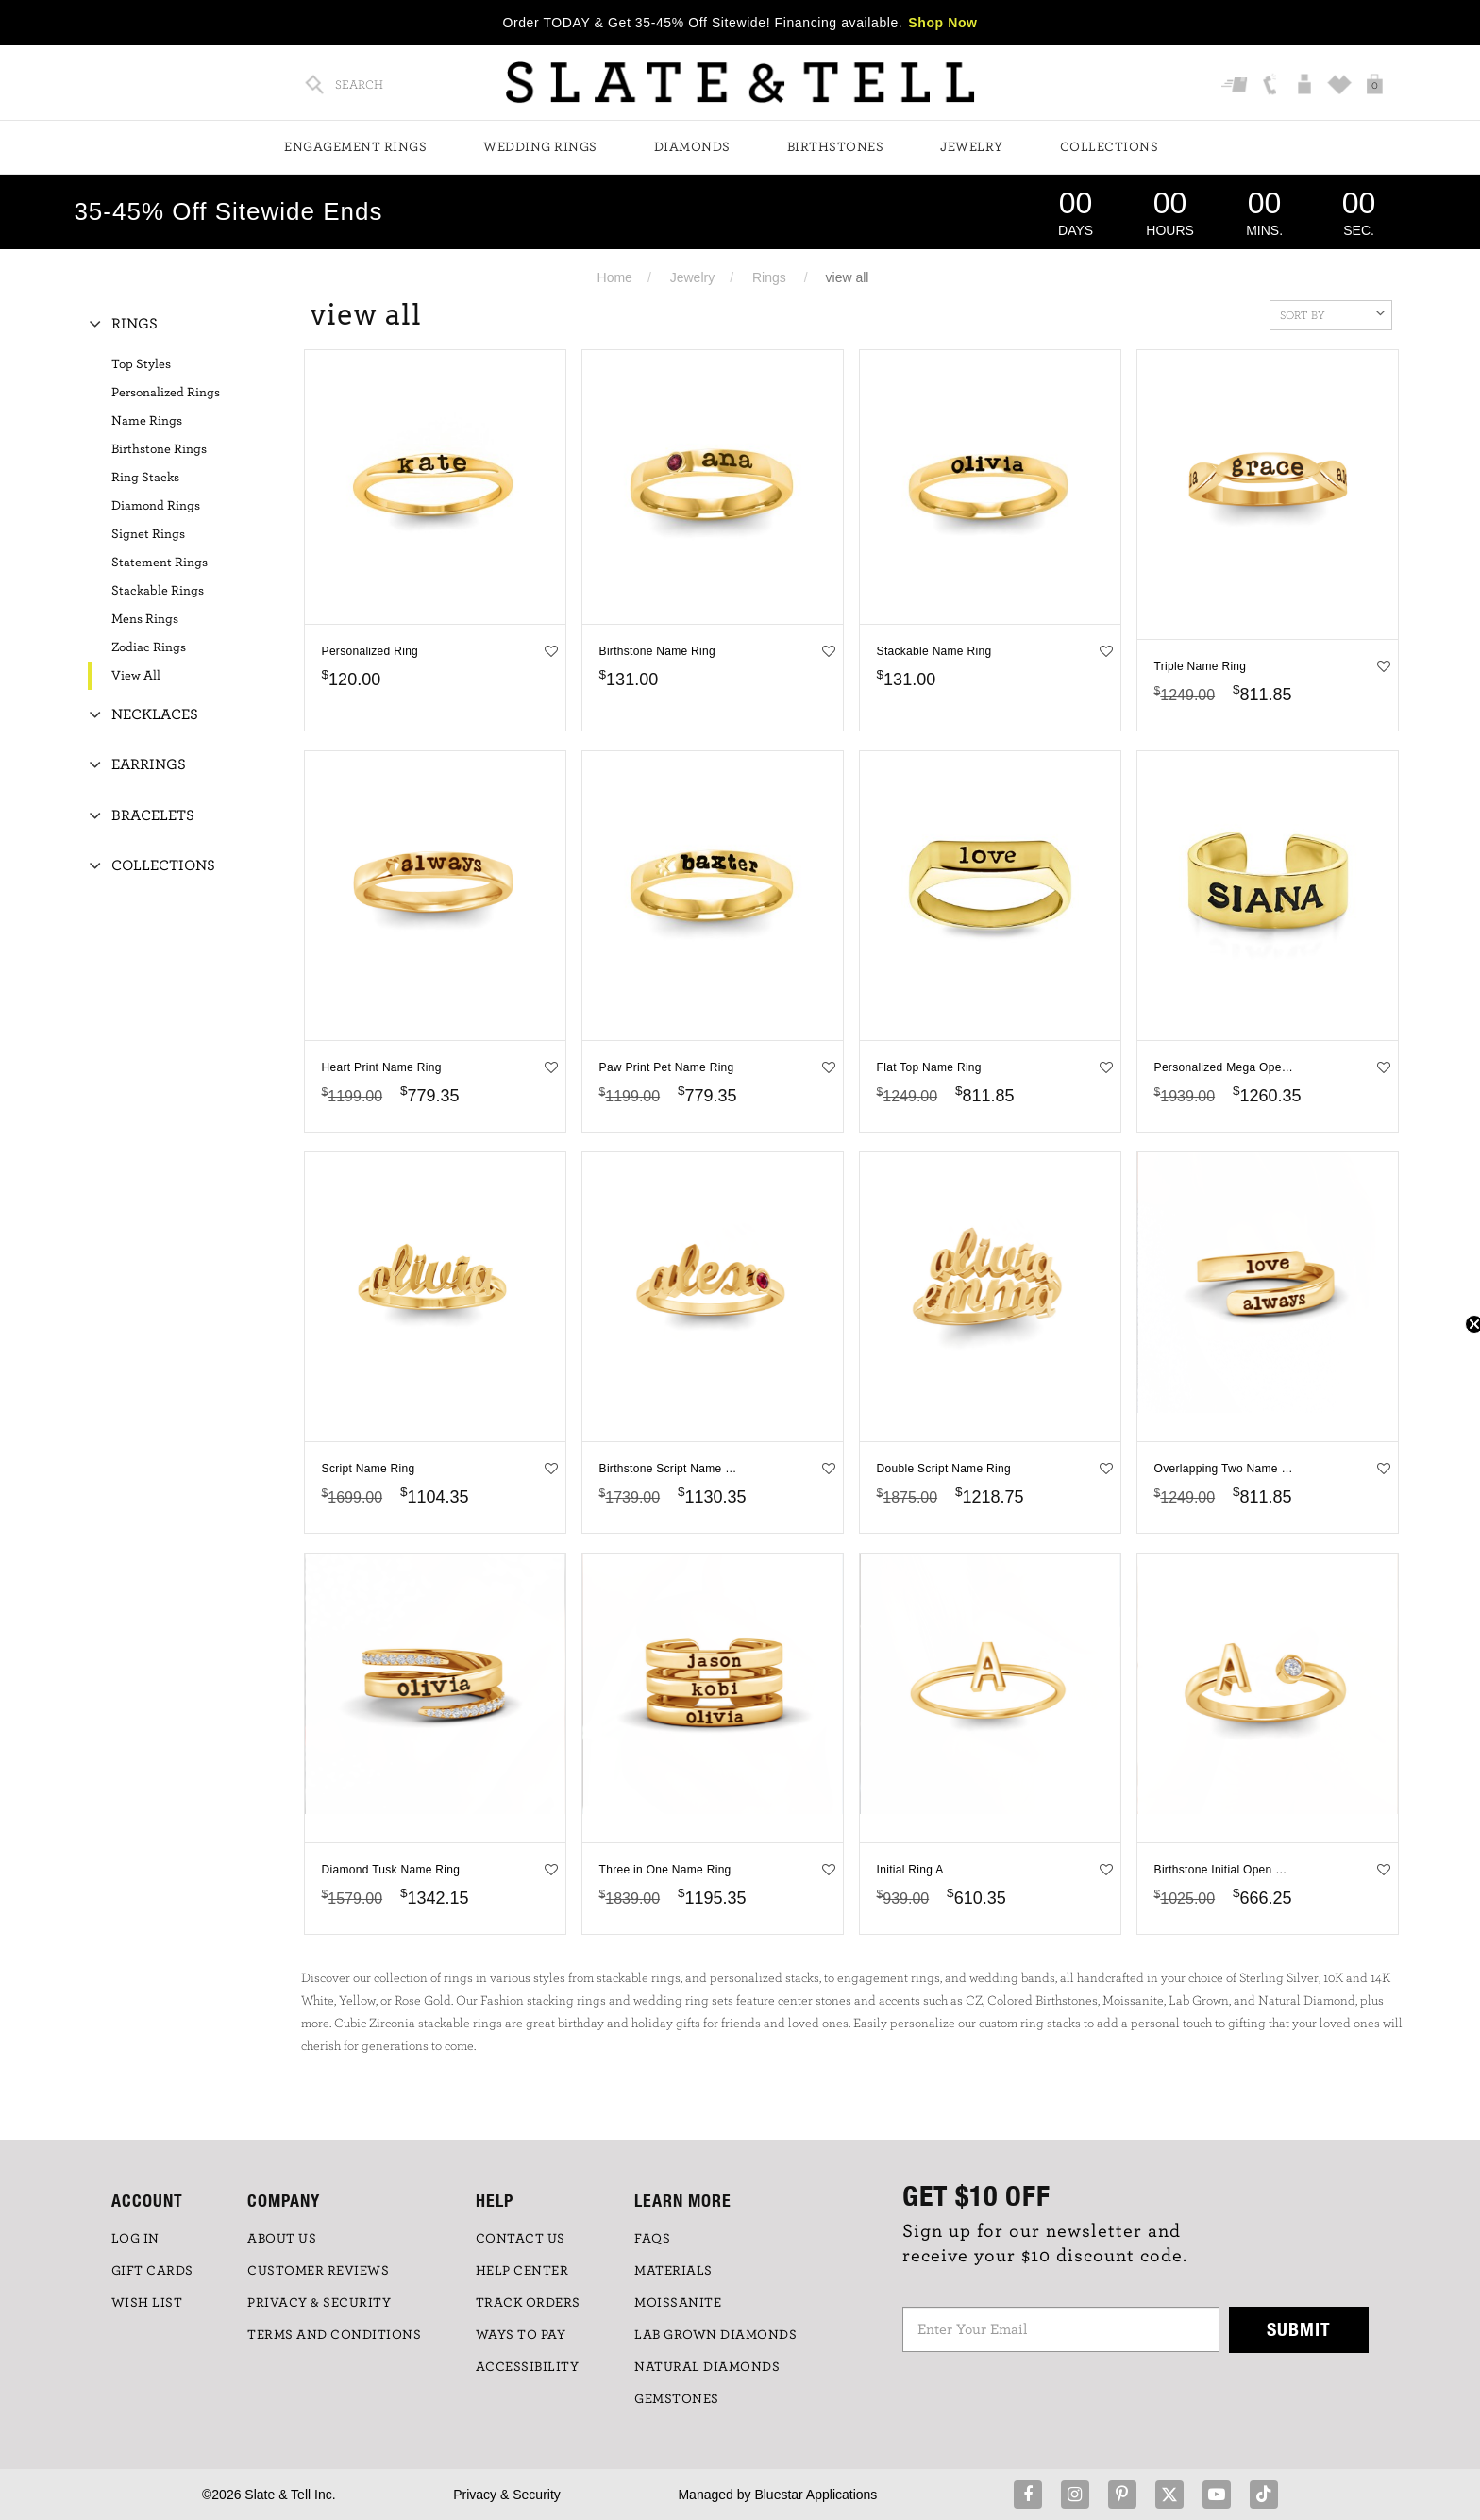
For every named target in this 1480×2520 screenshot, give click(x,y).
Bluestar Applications (815, 2494)
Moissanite (677, 2303)
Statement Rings (159, 562)
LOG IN (135, 2238)
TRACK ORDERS (528, 2303)
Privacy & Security (507, 2494)
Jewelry (971, 147)
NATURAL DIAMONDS (707, 2367)
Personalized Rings (165, 392)
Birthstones (835, 147)
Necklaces (154, 714)
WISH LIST (147, 2303)
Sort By (1332, 313)
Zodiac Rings (148, 647)
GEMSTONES (676, 2399)
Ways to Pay (521, 2335)
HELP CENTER (522, 2270)
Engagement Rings (355, 147)
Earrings (148, 764)
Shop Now (942, 22)
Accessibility (528, 2367)
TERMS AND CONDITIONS (334, 2335)
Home (614, 277)
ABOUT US (281, 2238)
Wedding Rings (540, 147)
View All (135, 675)
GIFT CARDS (152, 2270)
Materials (673, 2270)
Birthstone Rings (159, 449)
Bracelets (152, 815)
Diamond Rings (155, 505)
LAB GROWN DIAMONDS (715, 2335)
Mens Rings (144, 619)
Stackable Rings (157, 590)
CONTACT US (520, 2238)
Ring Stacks (145, 477)
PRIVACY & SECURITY (319, 2303)
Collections (1109, 147)
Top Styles (141, 364)
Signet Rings (148, 534)
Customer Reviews (318, 2270)
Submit (1299, 2329)
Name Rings (146, 421)
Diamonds (692, 147)
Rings (769, 277)
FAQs (652, 2238)
